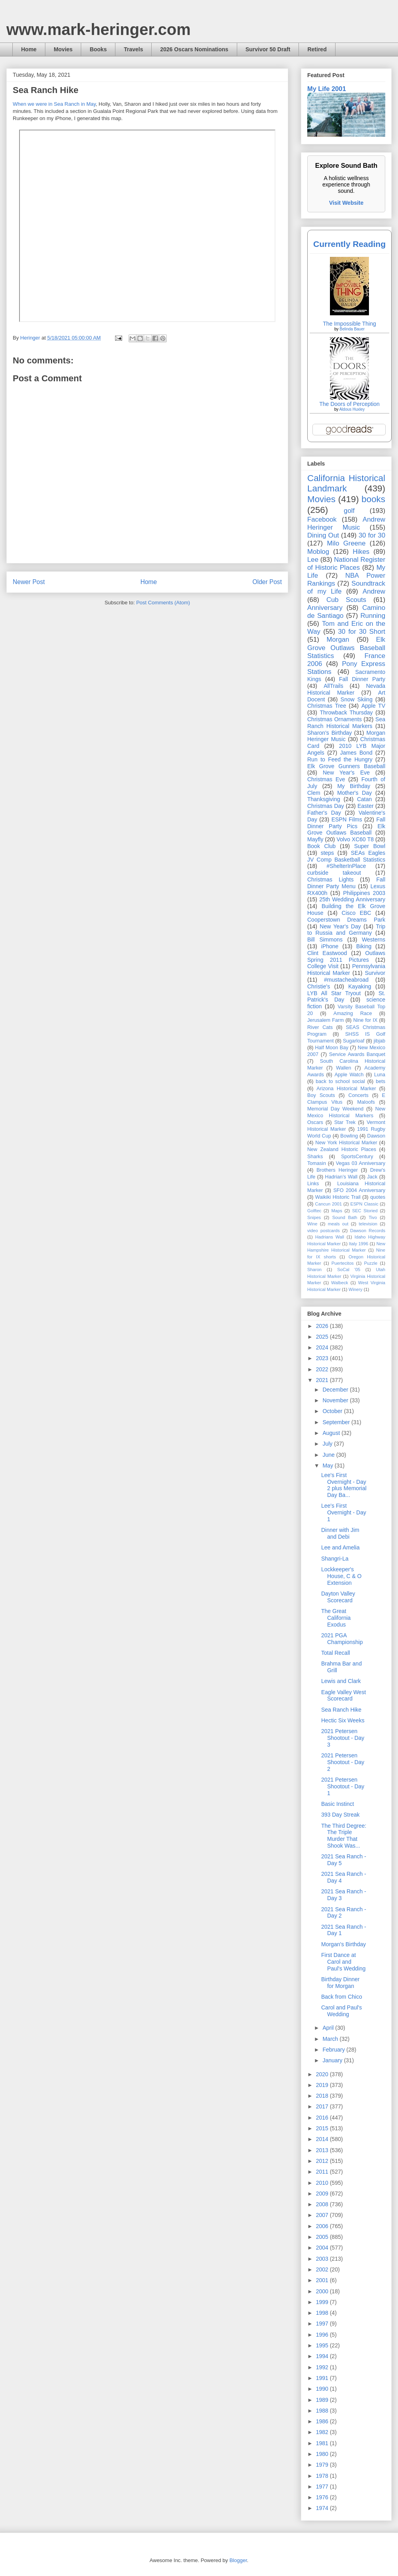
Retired (316, 49)
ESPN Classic (364, 1204)
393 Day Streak (340, 1814)
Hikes (361, 551)
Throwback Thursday (346, 712)
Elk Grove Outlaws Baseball (346, 829)
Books (98, 49)
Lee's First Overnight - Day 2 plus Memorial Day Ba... (344, 1485)
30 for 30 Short (361, 631)
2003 (323, 2259)
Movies (63, 49)
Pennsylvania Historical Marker (346, 969)
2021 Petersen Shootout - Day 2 (342, 1762)
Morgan (338, 639)
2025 (323, 1337)
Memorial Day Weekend (335, 1109)
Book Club (321, 846)
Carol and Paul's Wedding (341, 2010)
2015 (323, 2128)
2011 (323, 2171)
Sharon (314, 1269)
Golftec (314, 1210)
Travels (133, 49)
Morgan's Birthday (343, 1944)
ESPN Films (347, 819)
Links (313, 1183)
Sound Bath (344, 1217)
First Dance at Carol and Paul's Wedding (343, 1962)
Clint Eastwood (327, 953)
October (333, 1411)
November (335, 1400)
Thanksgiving (323, 799)
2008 (323, 2204)
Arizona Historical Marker (346, 1088)
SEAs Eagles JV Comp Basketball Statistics (346, 856)
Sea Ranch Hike (341, 1709)
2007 (323, 2215)
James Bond (356, 752)
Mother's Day (354, 793)
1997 (323, 2323)
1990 (323, 2389)
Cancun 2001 (328, 1204)
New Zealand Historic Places (341, 1149)
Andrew (374, 591)
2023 (323, 1358)
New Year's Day (340, 926)
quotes (377, 1197)
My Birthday (353, 786)
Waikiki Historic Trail (338, 1197)
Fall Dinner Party (362, 679)
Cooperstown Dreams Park (346, 919)
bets (380, 1081)
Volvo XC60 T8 (355, 839)
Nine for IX (365, 1020)
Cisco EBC (356, 913)
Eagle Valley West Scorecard (343, 1695)
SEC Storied (365, 1210)
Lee (312, 559)
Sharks (315, 1156)
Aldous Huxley (352, 409)
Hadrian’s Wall (341, 1177)
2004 (323, 2247)
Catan (364, 799)
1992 (323, 2367)
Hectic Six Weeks (343, 1720)
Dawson (376, 1136)
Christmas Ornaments (334, 719)
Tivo (373, 1217)
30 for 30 (372, 535)
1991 (323, 2378)
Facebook (322, 519)
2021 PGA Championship (342, 1638)
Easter (365, 806)
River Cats (320, 1027)
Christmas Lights (330, 879)
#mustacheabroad (346, 979)
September (336, 1422)
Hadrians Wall (329, 1237)
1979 (323, 2464)
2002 (323, 2269)
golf (349, 510)
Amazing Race (353, 1013)
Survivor (375, 973)
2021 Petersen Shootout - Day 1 (342, 1786)
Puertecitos (343, 1263)
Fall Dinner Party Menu (346, 882)
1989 (323, 2400)
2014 (323, 2139)
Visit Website (346, 203)
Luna (379, 1074)
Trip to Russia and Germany (346, 929)
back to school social (340, 1081)
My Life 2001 (326, 88)
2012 (323, 2161)
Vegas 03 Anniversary (360, 1163)
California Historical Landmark (346, 483)
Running (373, 615)
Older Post (267, 581)
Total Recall (335, 1653)
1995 (323, 2345)
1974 (323, 2508)
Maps (336, 1210)
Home (29, 49)
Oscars (315, 1122)
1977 (323, 2486)
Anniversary (325, 607)
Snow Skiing (357, 699)
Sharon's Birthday (329, 733)
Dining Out (323, 535)
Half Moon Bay (332, 1047)
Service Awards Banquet (357, 1054)
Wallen (343, 1068)
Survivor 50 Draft (268, 49)
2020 (323, 2074)
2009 (323, 2193)
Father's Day (324, 812)
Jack (372, 1177)
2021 (323, 1380)
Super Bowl (369, 846)
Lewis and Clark (341, 1681)
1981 (323, 2443)
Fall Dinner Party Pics (346, 822)
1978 (323, 2476)
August (331, 1433)
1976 (323, 2497)
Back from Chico (341, 1997)
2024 (323, 1347)
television (368, 1223)
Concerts (358, 1095)
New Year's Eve (346, 772)
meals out (338, 1223)
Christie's (318, 986)
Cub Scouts (346, 600)
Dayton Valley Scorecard (338, 1596)
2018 (323, 2096)
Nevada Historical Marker (346, 689)
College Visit (322, 966)
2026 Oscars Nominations (194, 49)
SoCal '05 (348, 1269)
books (373, 499)
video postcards (323, 1230)
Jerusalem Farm (325, 1020)
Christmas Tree (326, 706)
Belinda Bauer (352, 329)
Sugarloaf (354, 1041)
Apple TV (373, 706)
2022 (323, 1369)
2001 (323, 2280)
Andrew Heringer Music (346, 523)
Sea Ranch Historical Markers (346, 722)
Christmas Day (325, 806)
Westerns (373, 939)
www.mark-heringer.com (98, 29)
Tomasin (316, 1163)
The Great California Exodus (336, 1618)
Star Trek (345, 1122)
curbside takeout (334, 873)
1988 (323, 2410)
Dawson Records (367, 1230)
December (335, 1389)
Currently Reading (349, 243)
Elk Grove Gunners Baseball (346, 766)
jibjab (379, 1041)
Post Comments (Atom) (163, 603)
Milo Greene (346, 543)
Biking (363, 946)
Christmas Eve (326, 779)
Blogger (238, 2560)
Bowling (349, 1136)
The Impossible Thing (349, 323)
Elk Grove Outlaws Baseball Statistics (346, 647)
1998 (323, 2313)
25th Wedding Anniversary (352, 899)
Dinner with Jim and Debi (340, 1533)
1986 (323, 2421)
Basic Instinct (337, 1804)
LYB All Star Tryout (334, 993)
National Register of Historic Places (346, 563)
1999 (323, 2302)
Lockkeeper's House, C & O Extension (341, 1576)
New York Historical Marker (346, 1142)
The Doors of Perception (349, 404)
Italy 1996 (359, 1243)
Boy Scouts (321, 1095)
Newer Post (29, 581)
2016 (323, 2117)
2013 (323, 2150)
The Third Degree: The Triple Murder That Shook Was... (343, 1836)
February (334, 2049)
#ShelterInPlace (346, 866)
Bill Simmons (325, 939)
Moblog (318, 551)
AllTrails (333, 686)
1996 (323, 2334)
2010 (323, 2183)
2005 (323, 2237)
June (329, 1455)
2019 (323, 2085)
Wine (312, 1223)
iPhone (330, 946)
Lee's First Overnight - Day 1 (343, 1512)
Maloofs (366, 1102)
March (330, 2039)
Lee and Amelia (340, 1547)
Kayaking (359, 986)
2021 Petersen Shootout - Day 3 (342, 1738)
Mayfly (315, 839)
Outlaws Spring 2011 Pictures (346, 956)
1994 (323, 2356)
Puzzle (371, 1263)
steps (327, 853)
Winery (356, 1289)
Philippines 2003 (364, 893)
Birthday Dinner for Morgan (340, 1982)
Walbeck (339, 1282)
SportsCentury (357, 1156)
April (328, 2028)
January (333, 2060)
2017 (323, 2106)
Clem (313, 793)
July (328, 1443)
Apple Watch (348, 1074)
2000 (323, 2291)
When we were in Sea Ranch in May (54, 104)
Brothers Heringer (337, 1170)
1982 (323, 2432)
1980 (323, 2454)
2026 (323, 1326)
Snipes (314, 1217)
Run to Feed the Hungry (340, 759)
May (328, 1465)
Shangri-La (335, 1558)
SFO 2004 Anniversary (359, 1190)
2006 (323, 2226)
